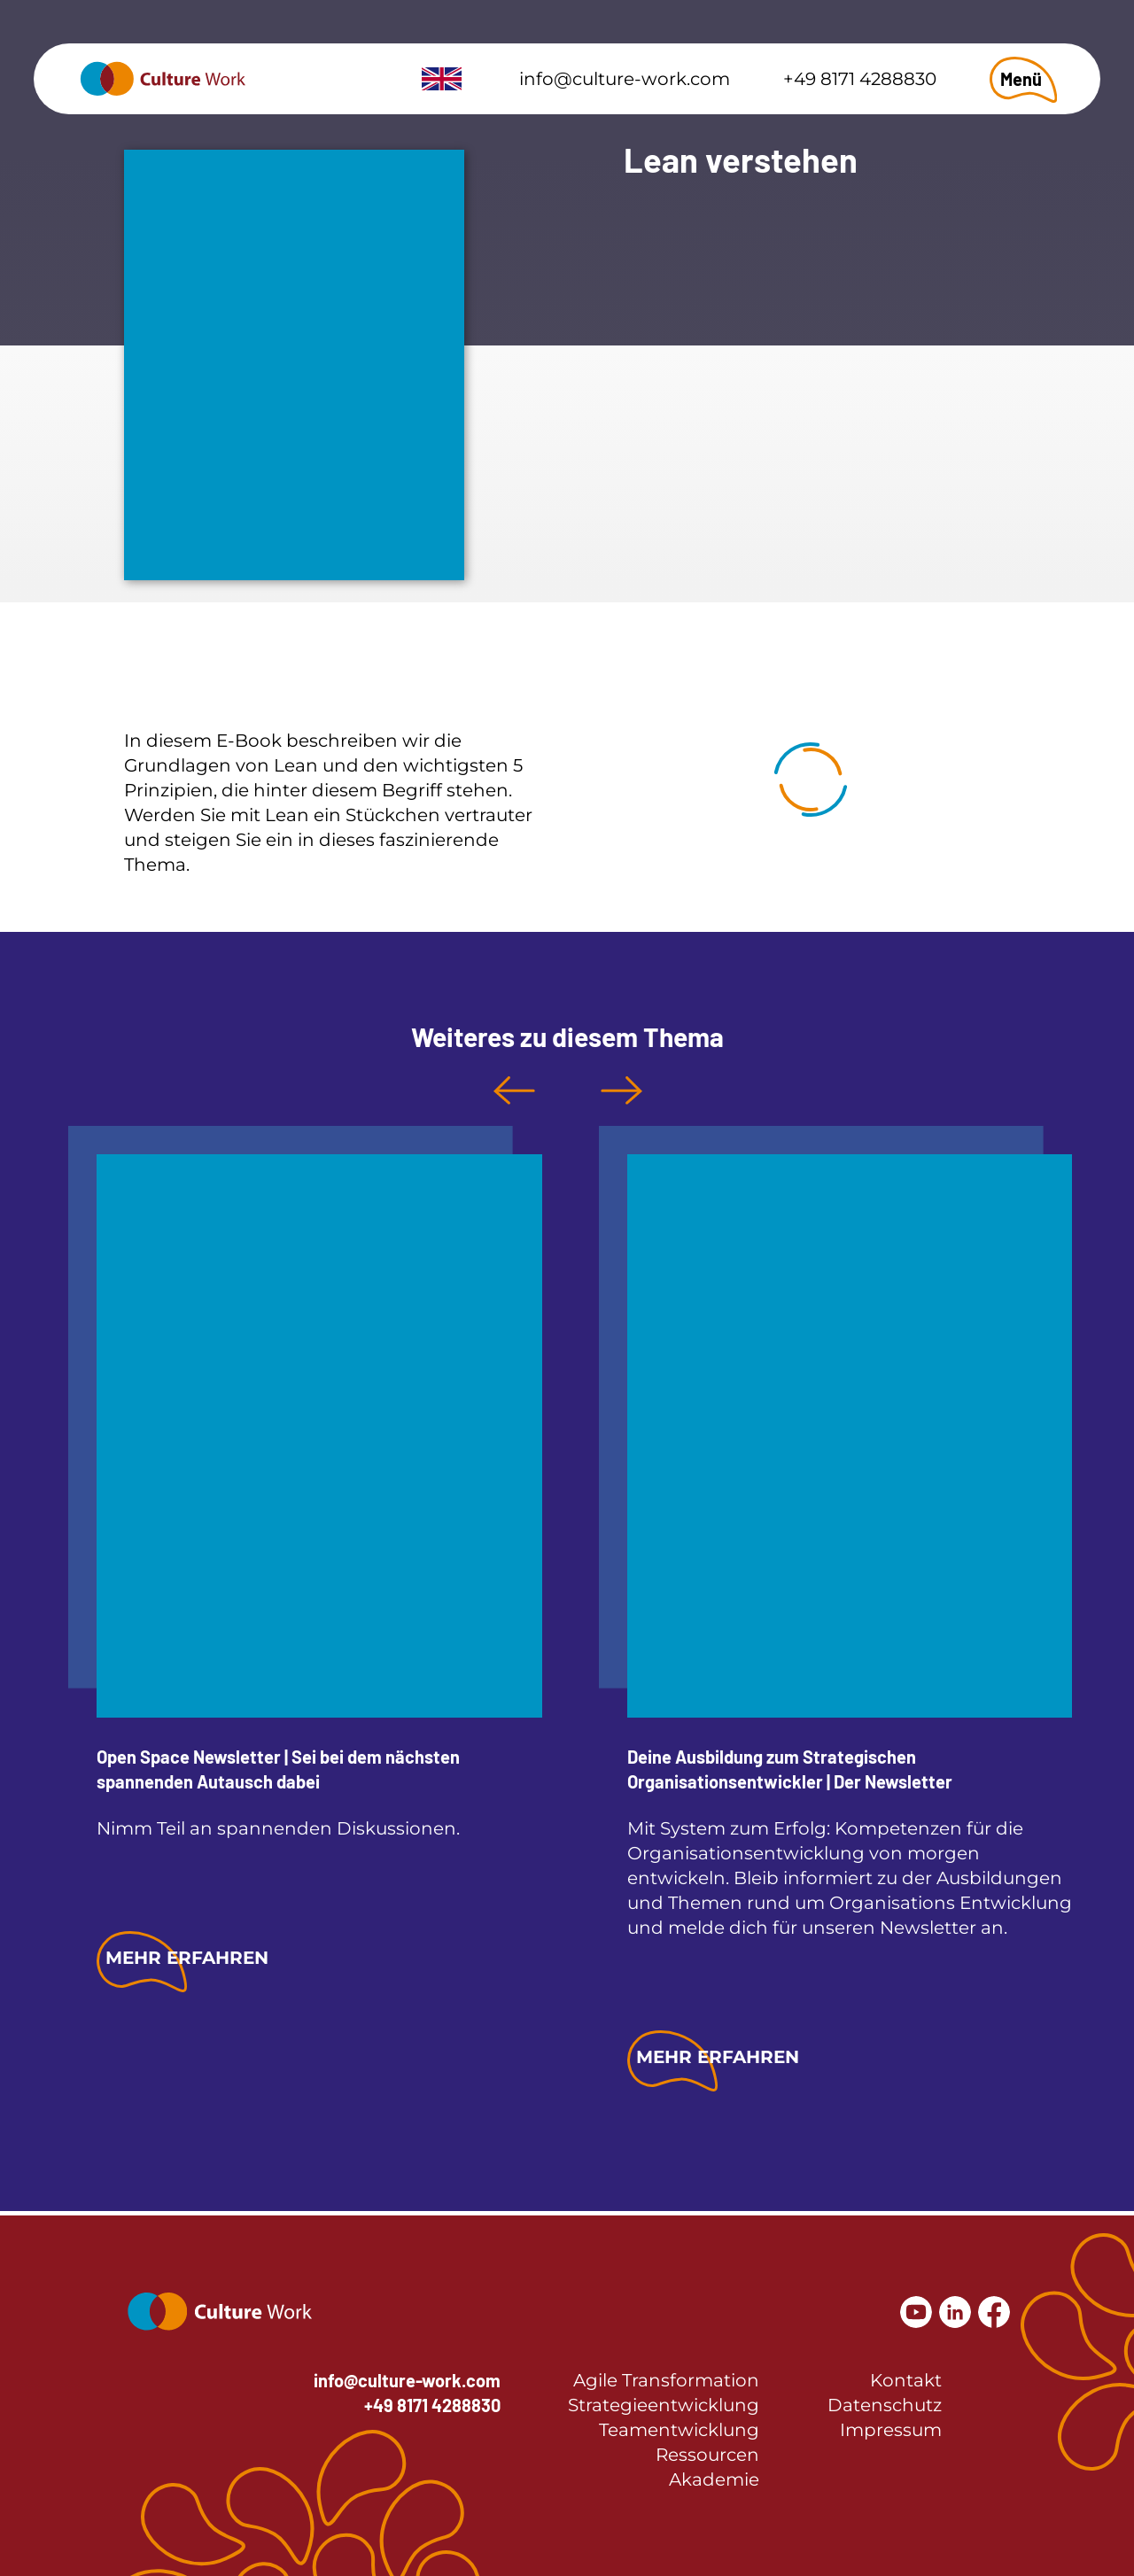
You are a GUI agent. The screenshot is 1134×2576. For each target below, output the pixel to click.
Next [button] (621, 1090)
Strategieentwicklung (663, 2405)
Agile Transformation (666, 2380)
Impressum (891, 2429)
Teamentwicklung (679, 2429)
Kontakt (906, 2380)
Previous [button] (514, 1090)
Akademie (714, 2479)
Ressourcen (707, 2454)
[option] (305, 1561)
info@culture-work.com (624, 78)
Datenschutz (884, 2405)
